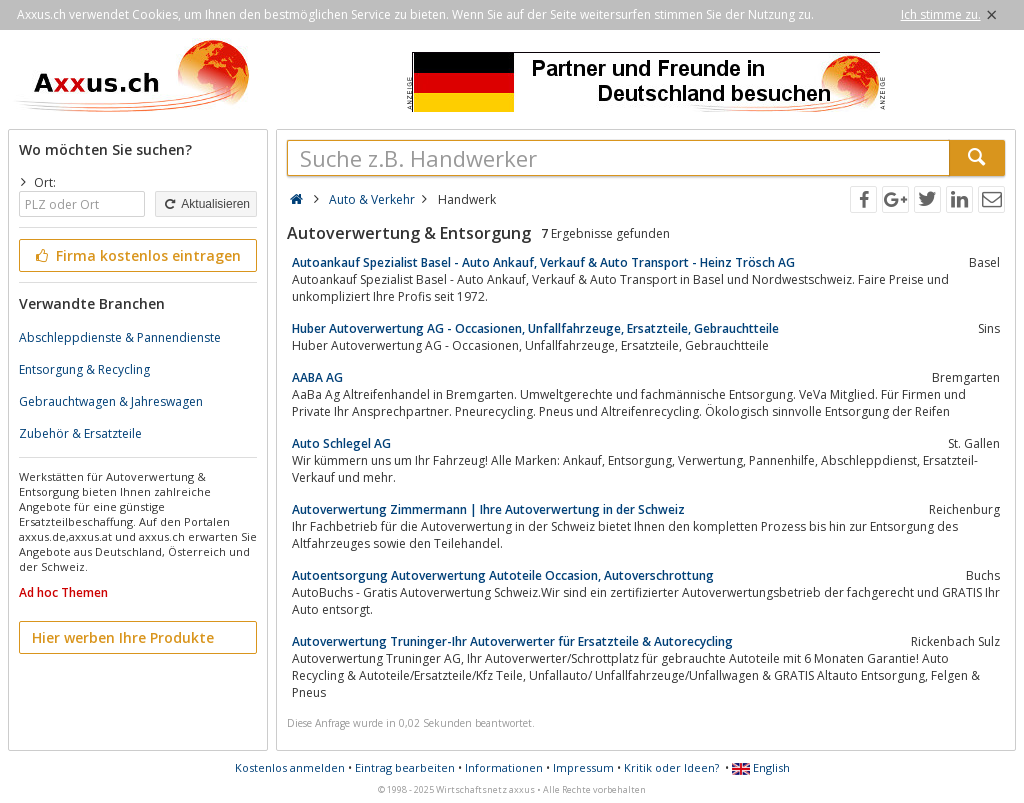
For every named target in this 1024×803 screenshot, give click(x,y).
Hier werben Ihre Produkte (123, 637)
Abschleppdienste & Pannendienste (120, 337)
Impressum (583, 767)
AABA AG (317, 377)
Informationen (504, 767)
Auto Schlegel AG (341, 443)
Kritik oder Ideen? (671, 767)
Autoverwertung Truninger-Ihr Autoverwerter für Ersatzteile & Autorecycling (512, 641)
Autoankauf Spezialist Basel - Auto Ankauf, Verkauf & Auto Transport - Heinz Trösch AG (543, 262)
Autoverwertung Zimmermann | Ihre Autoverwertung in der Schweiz (488, 509)
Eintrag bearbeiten (405, 767)
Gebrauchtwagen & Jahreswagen (111, 401)
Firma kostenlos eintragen (136, 255)
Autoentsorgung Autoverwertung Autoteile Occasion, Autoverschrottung (503, 575)
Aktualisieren (206, 204)
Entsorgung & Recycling (84, 369)
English (761, 767)
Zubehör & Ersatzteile (80, 433)
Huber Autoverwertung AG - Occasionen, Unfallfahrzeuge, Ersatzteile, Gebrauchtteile (535, 328)
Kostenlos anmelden (290, 767)
